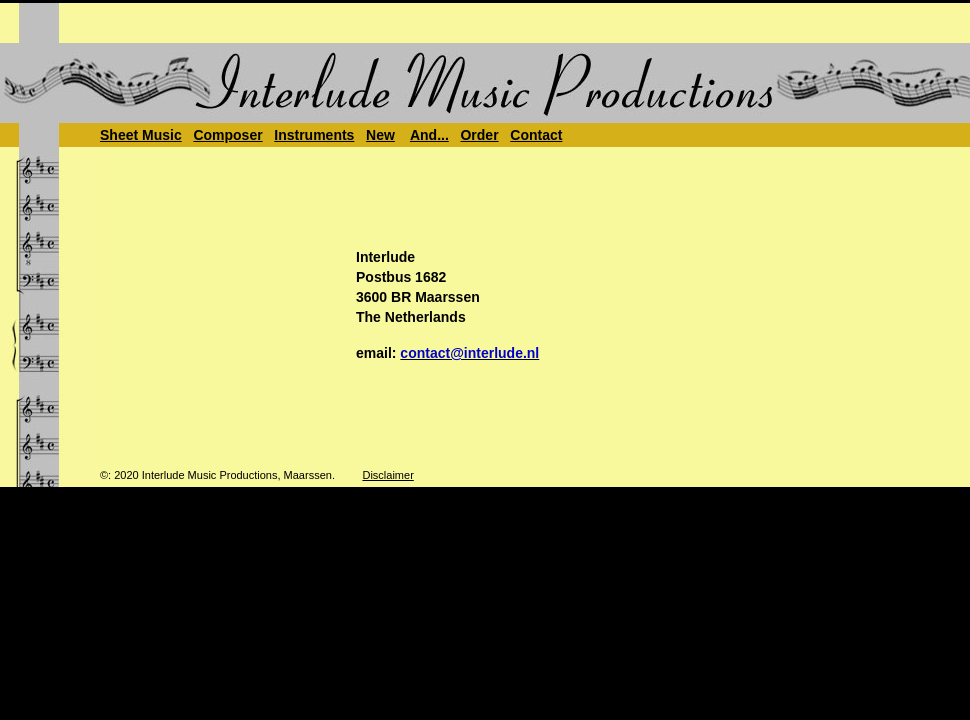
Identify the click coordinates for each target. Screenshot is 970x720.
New (380, 135)
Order (479, 135)
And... (429, 135)
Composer (227, 135)
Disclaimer (387, 475)
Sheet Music (141, 135)
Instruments (314, 135)
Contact (536, 135)
